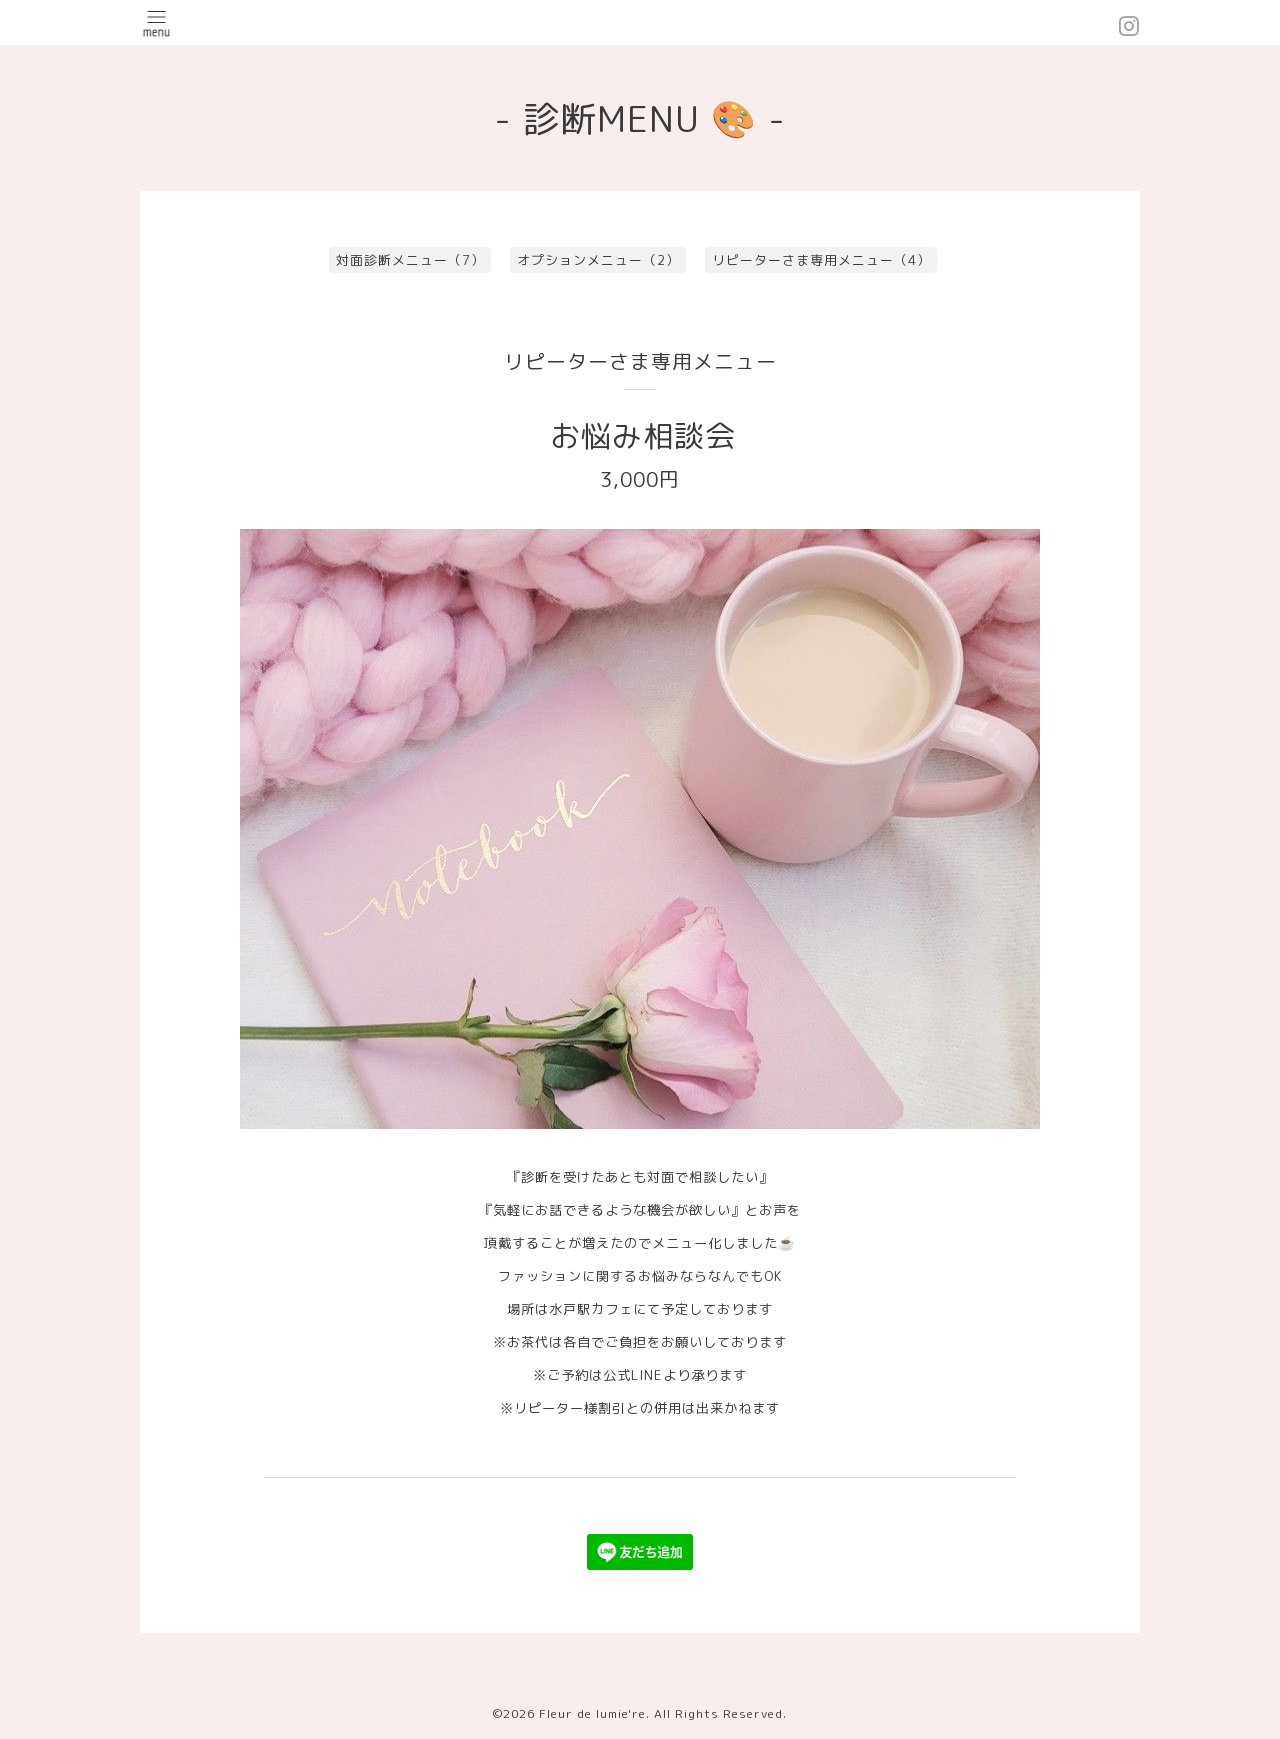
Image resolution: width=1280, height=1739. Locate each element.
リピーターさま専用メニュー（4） (821, 260)
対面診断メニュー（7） (410, 260)
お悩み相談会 (643, 436)
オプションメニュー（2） (598, 260)
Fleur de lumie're (592, 1713)
